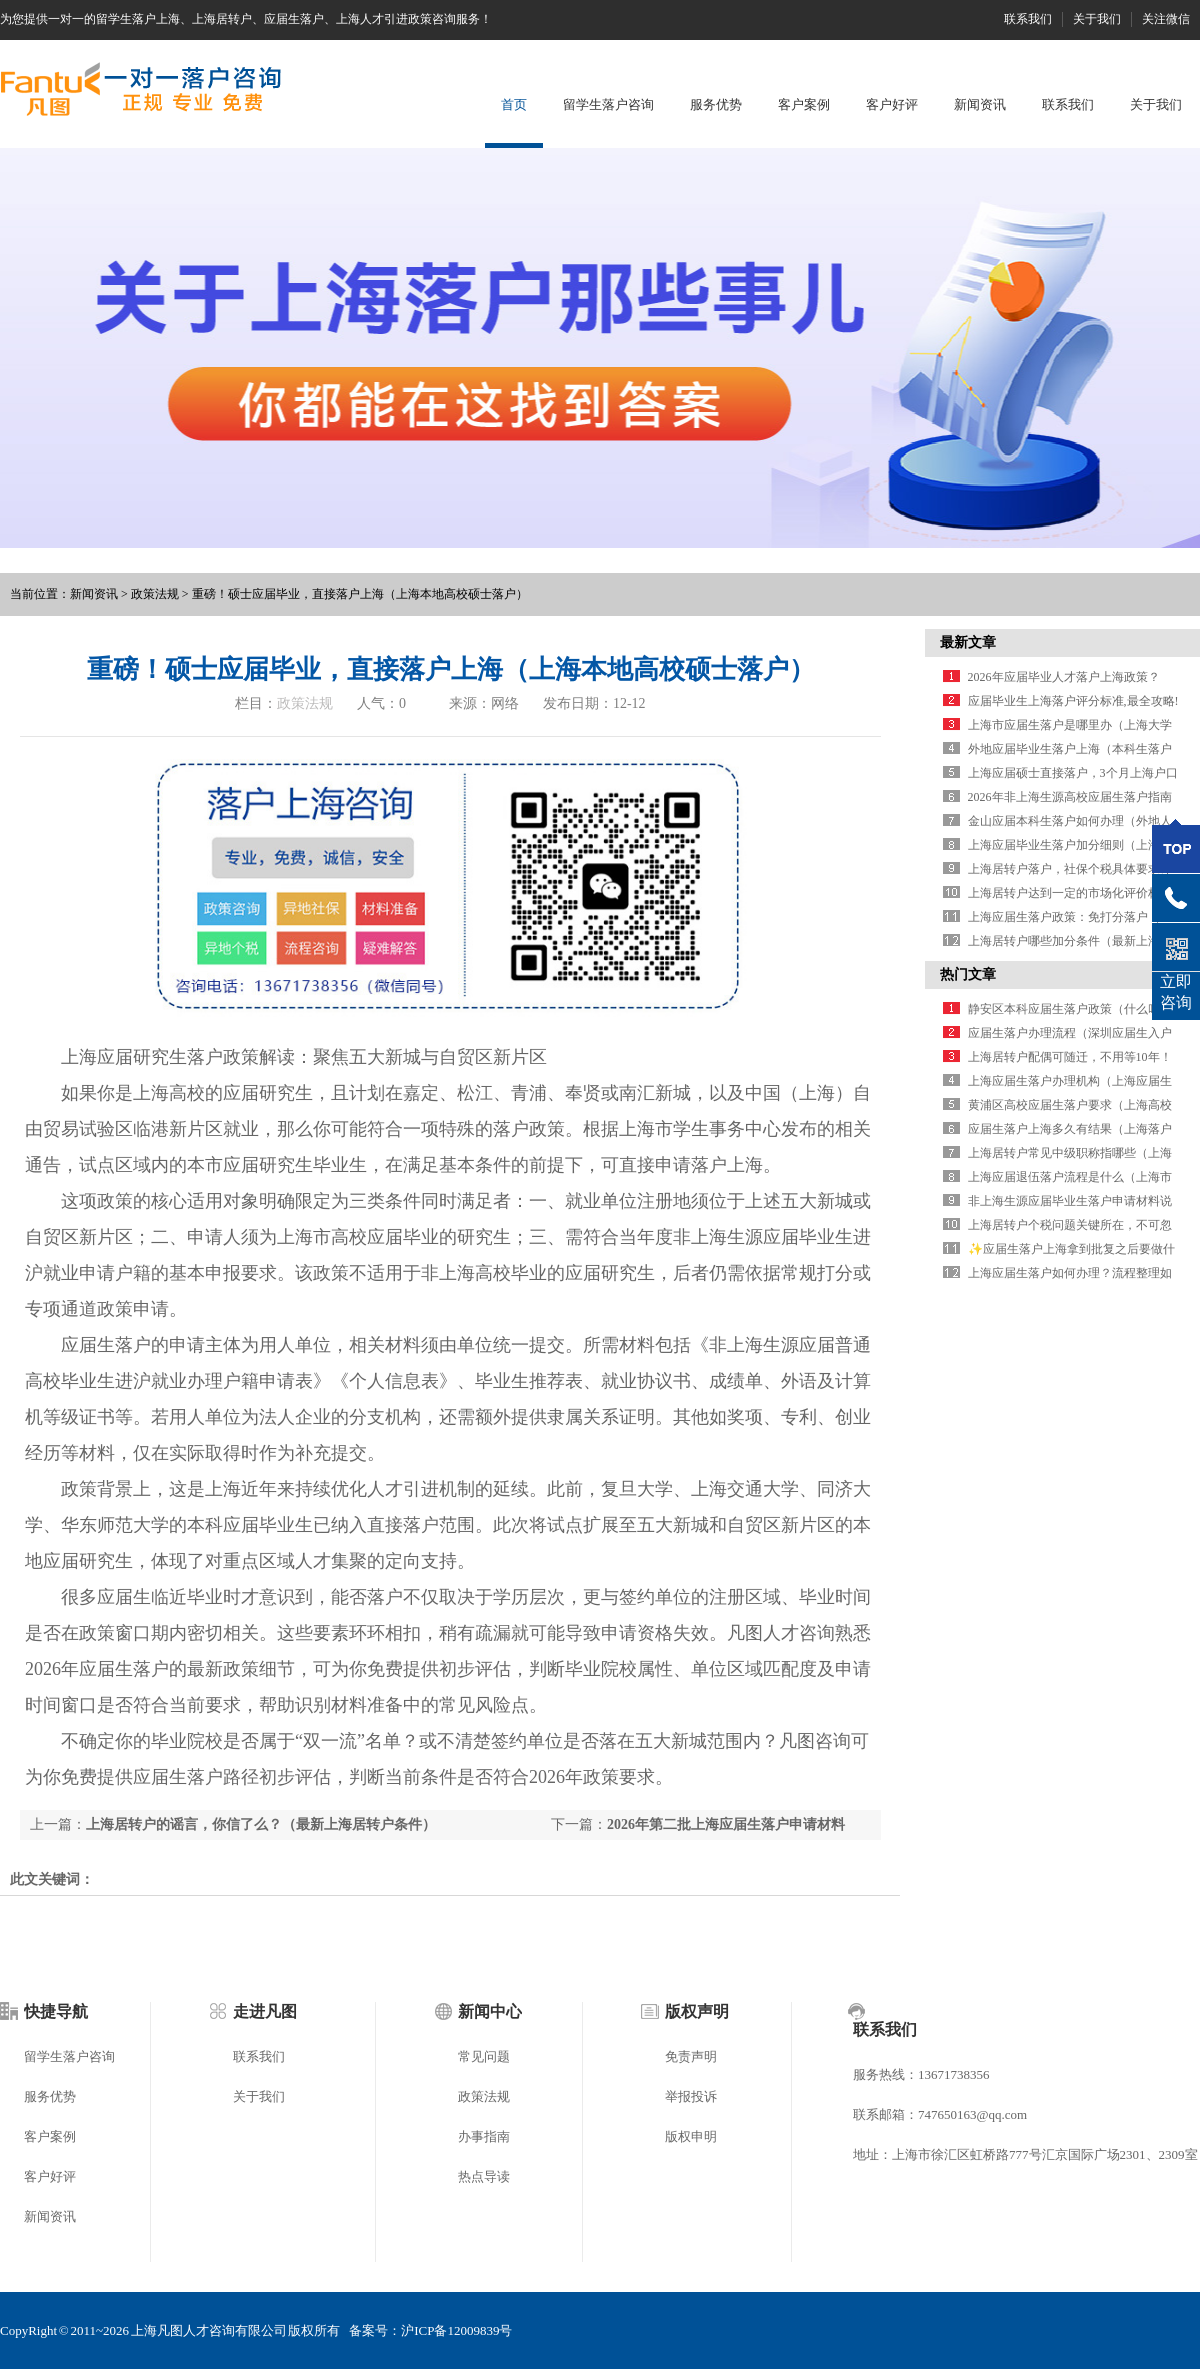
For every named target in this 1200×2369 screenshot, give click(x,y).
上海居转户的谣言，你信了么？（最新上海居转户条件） (261, 1824)
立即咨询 (1176, 992)
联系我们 (1028, 19)
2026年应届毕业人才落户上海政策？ (1064, 677)
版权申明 (691, 2136)
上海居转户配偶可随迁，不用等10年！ (1070, 1057)
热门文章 (968, 974)
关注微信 (1166, 19)
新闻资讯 (980, 104)
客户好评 (892, 104)
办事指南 (484, 2136)
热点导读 (484, 2176)
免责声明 (691, 2056)
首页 (514, 104)
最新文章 (968, 642)
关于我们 (1097, 19)
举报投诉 (691, 2096)
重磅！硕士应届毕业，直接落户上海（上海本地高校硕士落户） (360, 594)
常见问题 (484, 2056)
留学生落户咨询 (608, 104)
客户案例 (804, 104)
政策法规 (155, 594)
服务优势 (716, 104)
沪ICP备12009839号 (456, 2330)
